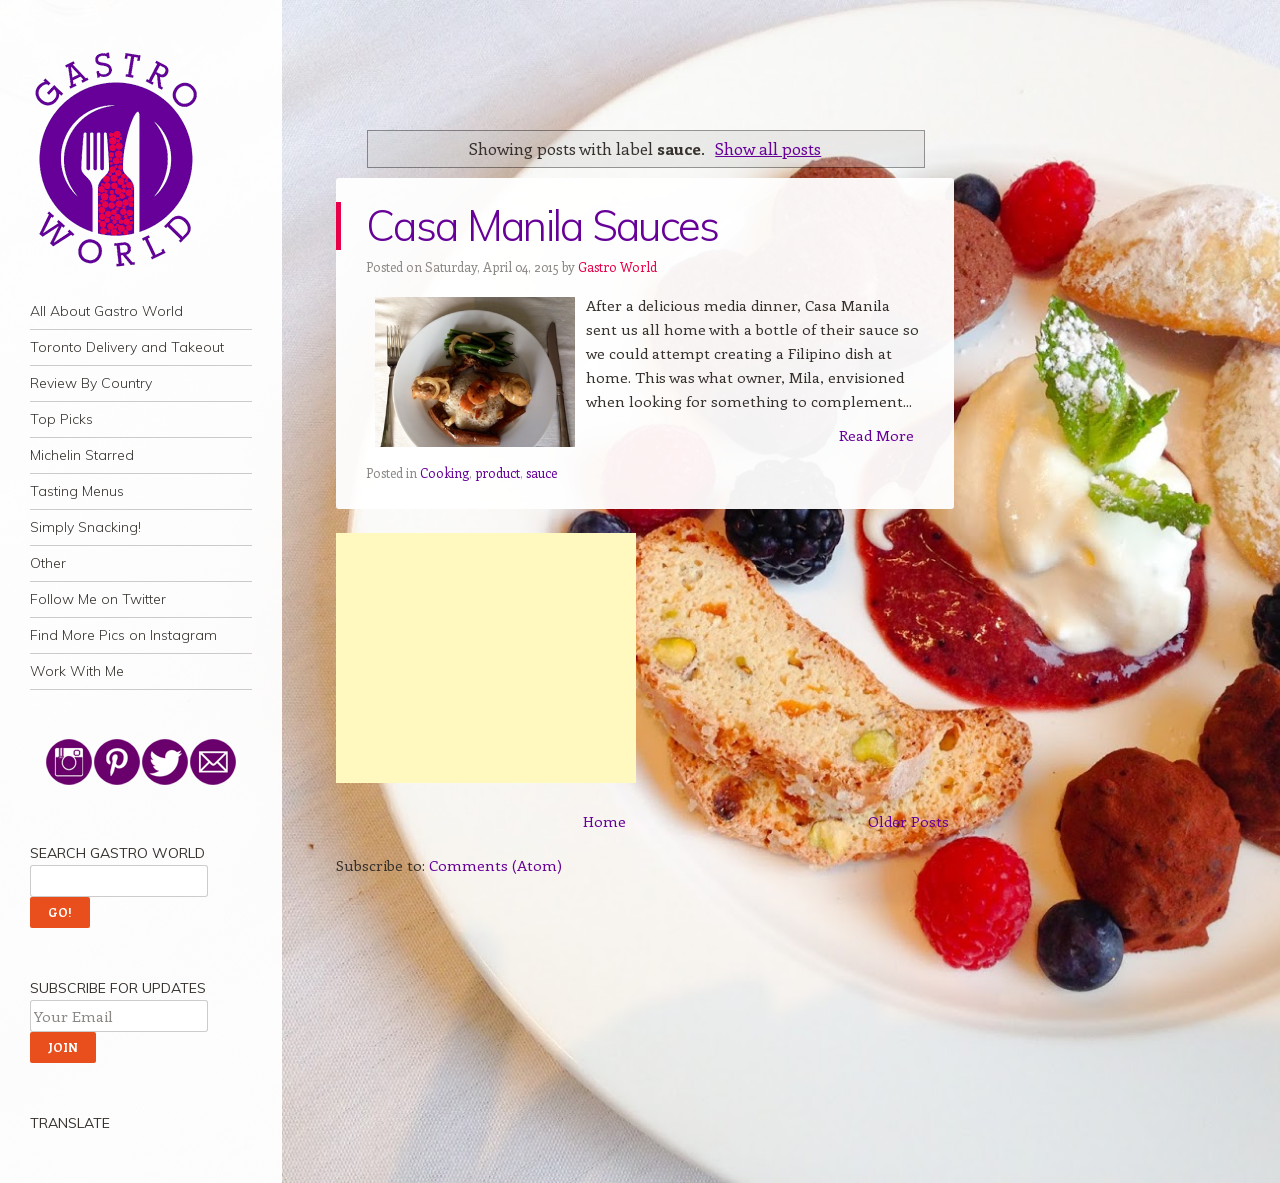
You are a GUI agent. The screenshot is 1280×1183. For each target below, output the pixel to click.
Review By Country (91, 383)
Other (48, 563)
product (497, 472)
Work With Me (77, 671)
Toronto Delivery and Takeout (127, 347)
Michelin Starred (82, 455)
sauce (541, 472)
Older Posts (908, 821)
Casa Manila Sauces (542, 225)
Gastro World (617, 266)
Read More (876, 435)
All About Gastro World (106, 311)
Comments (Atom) (495, 865)
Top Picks (61, 419)
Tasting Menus (77, 491)
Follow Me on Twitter (98, 599)
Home (604, 821)
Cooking (444, 472)
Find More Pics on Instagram (123, 635)
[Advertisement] (486, 658)
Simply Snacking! (85, 527)
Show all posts (768, 148)
